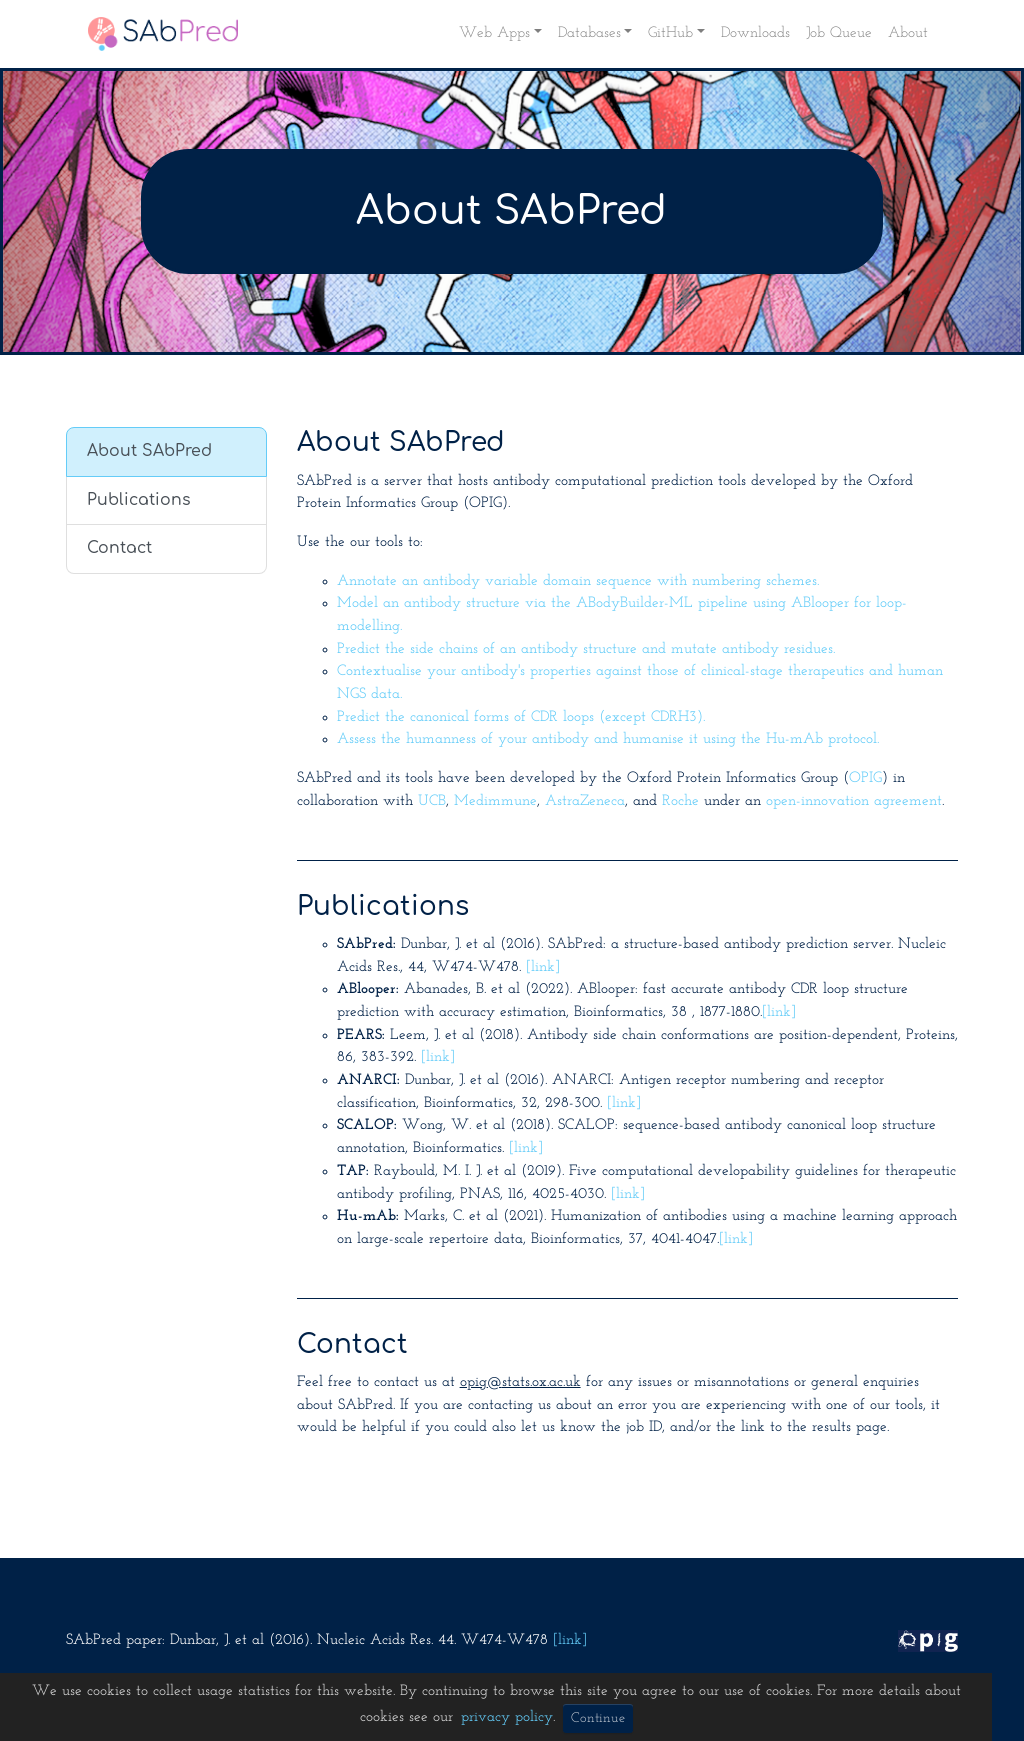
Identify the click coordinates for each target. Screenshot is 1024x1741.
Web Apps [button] (494, 33)
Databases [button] (589, 33)
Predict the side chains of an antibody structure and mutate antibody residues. (586, 649)
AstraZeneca (585, 801)
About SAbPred (149, 451)
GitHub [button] (670, 33)
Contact (119, 548)
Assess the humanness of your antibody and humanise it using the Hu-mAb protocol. (608, 739)
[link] (543, 967)
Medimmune (495, 801)
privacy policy (507, 1717)
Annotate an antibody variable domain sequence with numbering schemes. (578, 581)
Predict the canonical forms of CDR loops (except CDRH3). (521, 717)
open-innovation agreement (854, 801)
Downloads (755, 33)
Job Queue (839, 33)
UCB (432, 801)
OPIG (865, 778)
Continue (598, 1718)
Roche (680, 801)
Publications (139, 500)
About (908, 33)
